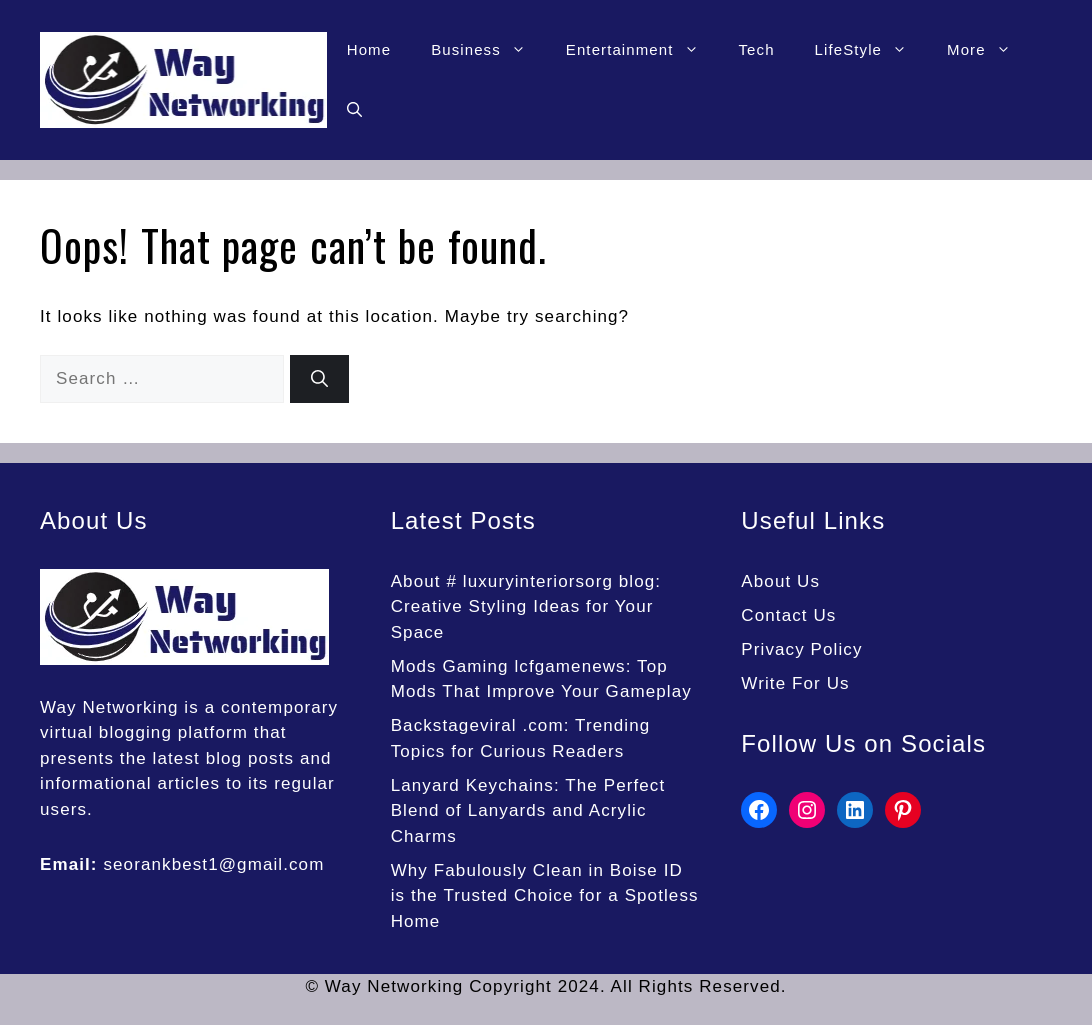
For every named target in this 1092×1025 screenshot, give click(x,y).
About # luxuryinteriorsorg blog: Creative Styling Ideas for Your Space (526, 607)
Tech (757, 49)
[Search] (319, 379)
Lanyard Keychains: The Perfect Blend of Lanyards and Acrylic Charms (528, 811)
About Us (780, 581)
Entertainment (642, 50)
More (989, 50)
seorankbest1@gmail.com (213, 864)
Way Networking (109, 707)
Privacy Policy (801, 649)
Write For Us (795, 683)
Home (369, 49)
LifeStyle (871, 50)
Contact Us (788, 615)
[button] (354, 110)
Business (488, 50)
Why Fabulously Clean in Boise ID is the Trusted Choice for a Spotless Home (545, 896)
